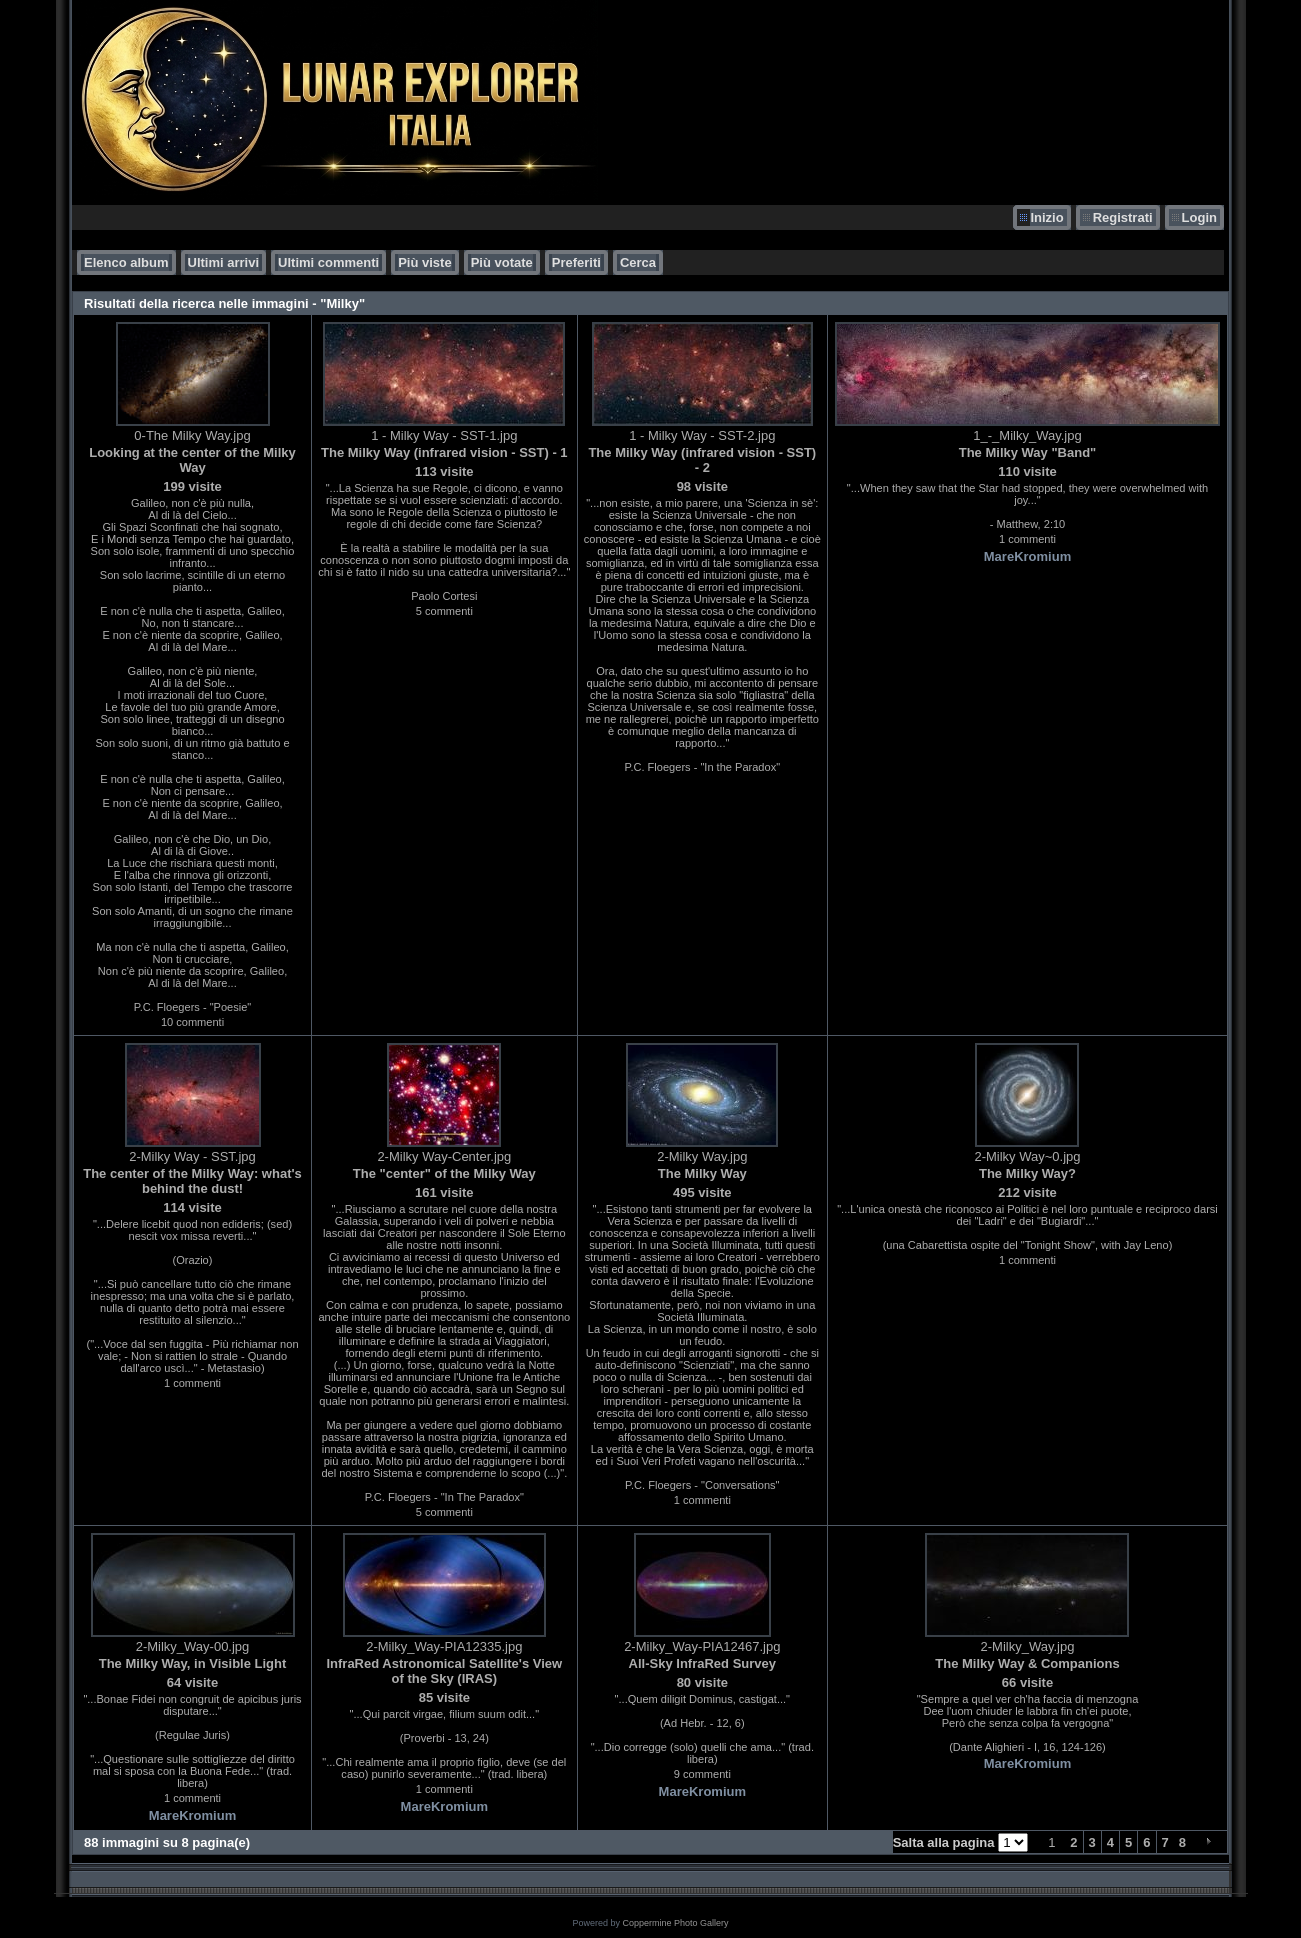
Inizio (1046, 217)
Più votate (502, 262)
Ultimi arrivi (224, 262)
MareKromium (1027, 556)
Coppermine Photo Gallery (675, 1923)
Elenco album (126, 262)
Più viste (424, 262)
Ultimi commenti (328, 262)
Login (1199, 217)
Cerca (638, 262)
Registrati (1123, 217)
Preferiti (576, 262)
